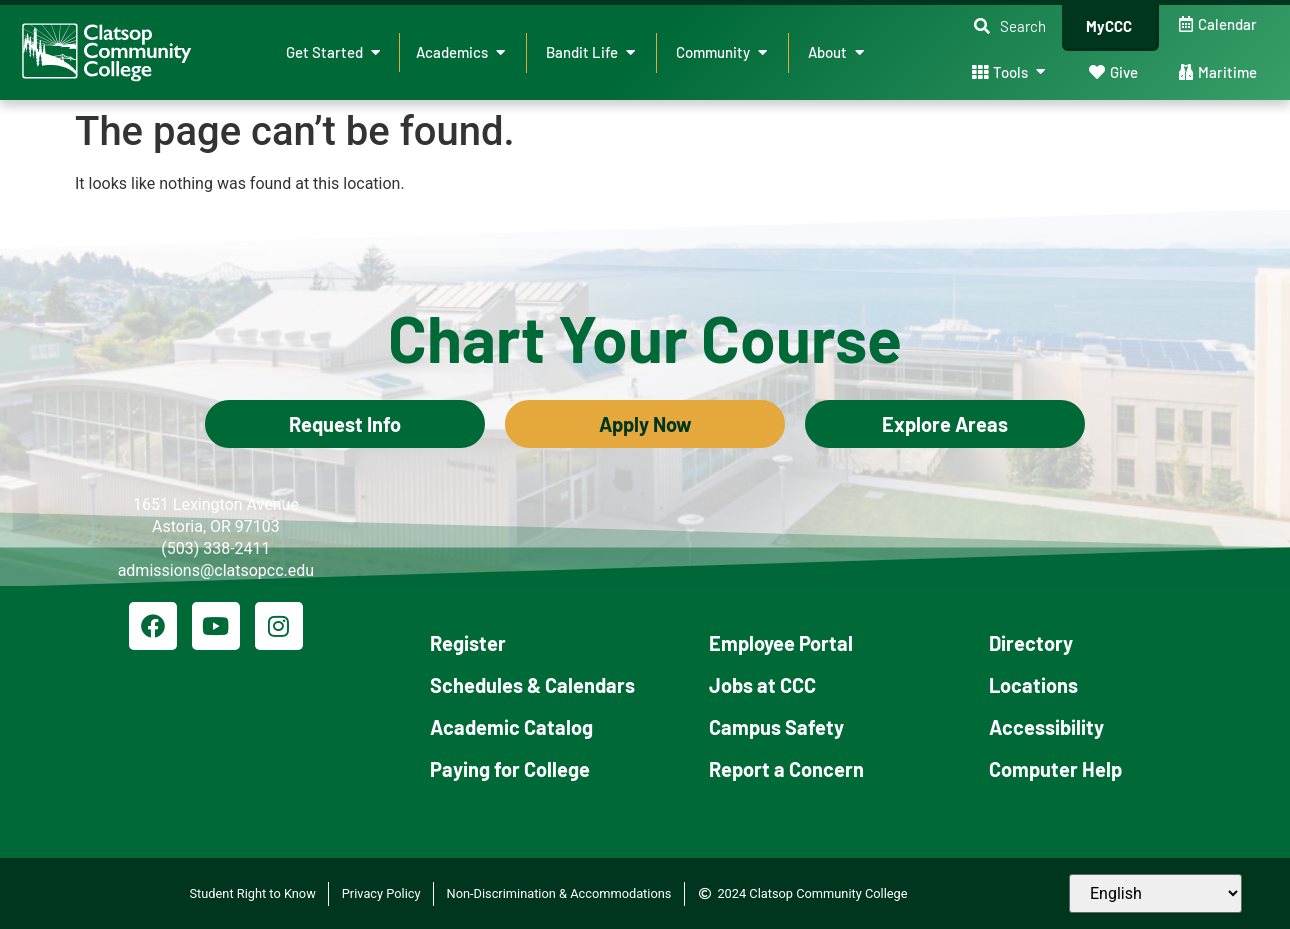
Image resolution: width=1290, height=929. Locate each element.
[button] (1010, 26)
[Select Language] (1155, 893)
